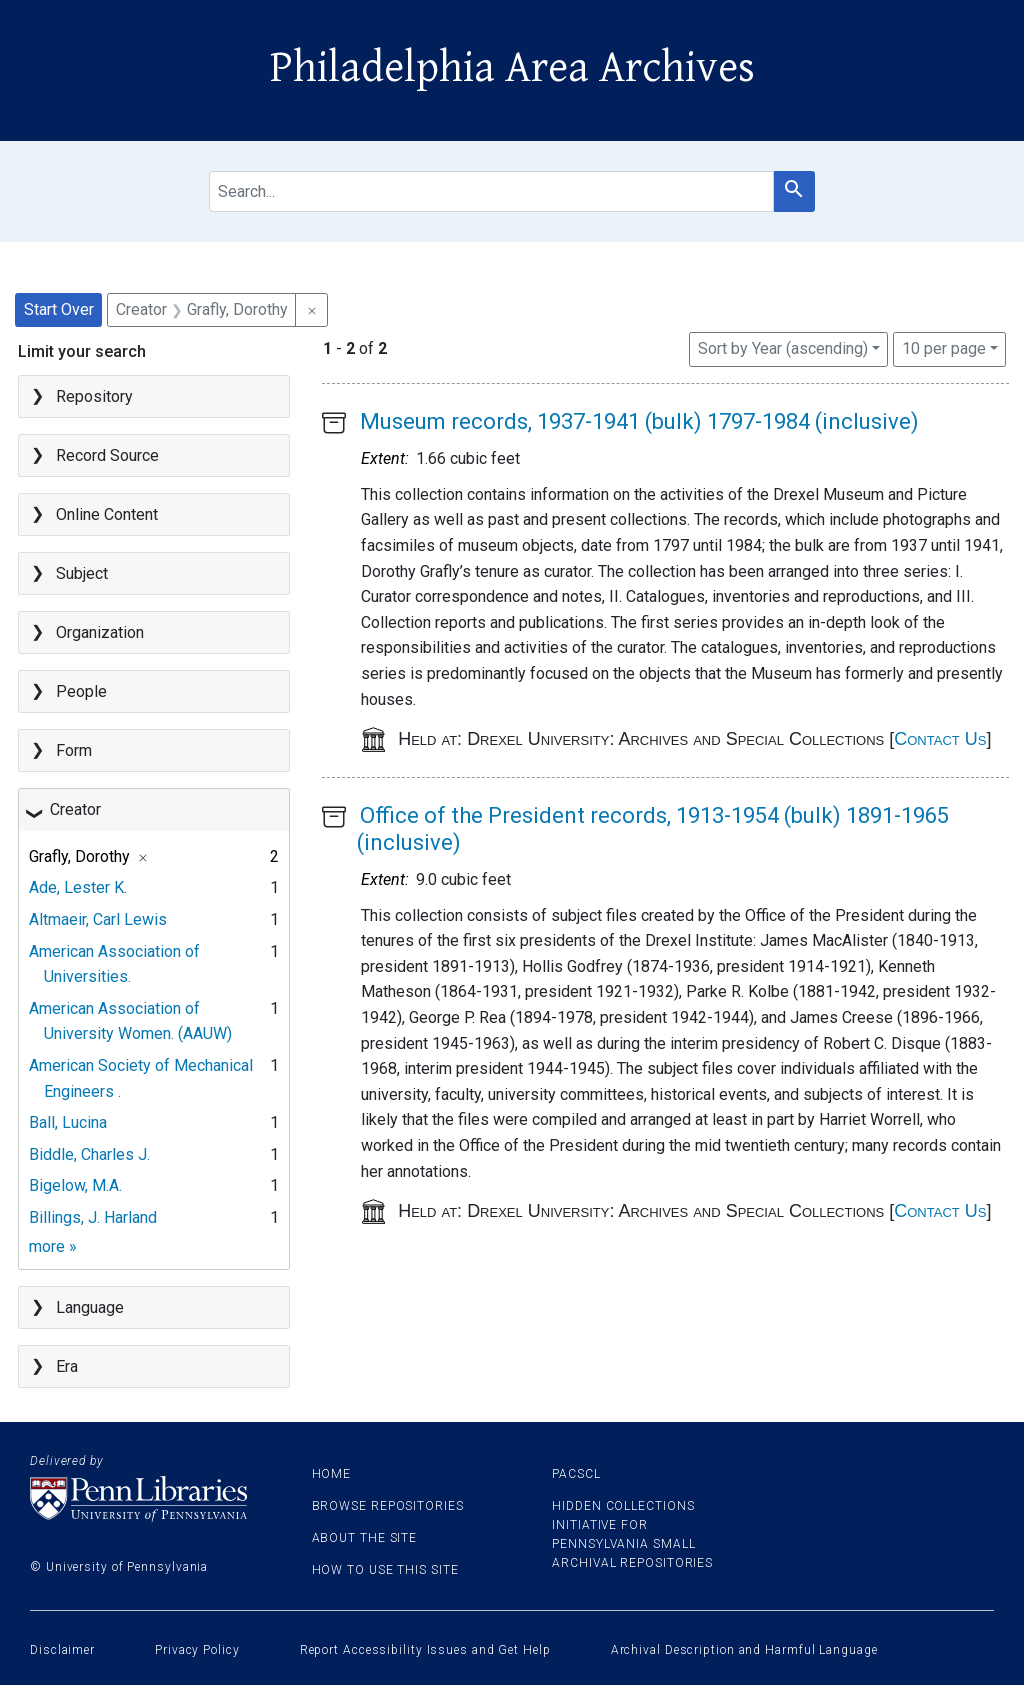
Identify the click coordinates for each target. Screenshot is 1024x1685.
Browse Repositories (388, 1506)
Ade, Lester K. (78, 887)
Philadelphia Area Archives (512, 68)
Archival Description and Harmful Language (744, 1650)
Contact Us (940, 739)
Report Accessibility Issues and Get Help (425, 1650)
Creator (75, 809)
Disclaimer (62, 1650)
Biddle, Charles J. (89, 1154)
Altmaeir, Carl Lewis (98, 919)
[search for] (491, 191)
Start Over (59, 309)
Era (67, 1366)
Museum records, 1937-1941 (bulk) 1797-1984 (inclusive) (639, 421)
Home (332, 1474)
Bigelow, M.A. (75, 1185)
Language (90, 1307)
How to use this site (385, 1570)
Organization (100, 632)
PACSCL (576, 1474)
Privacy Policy (197, 1650)
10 (944, 347)
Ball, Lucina (68, 1122)
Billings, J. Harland (93, 1217)
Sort (783, 348)
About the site (365, 1538)
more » (53, 1246)
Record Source (107, 455)
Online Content (107, 514)
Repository (94, 396)
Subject (82, 573)
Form (74, 750)
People (81, 691)
